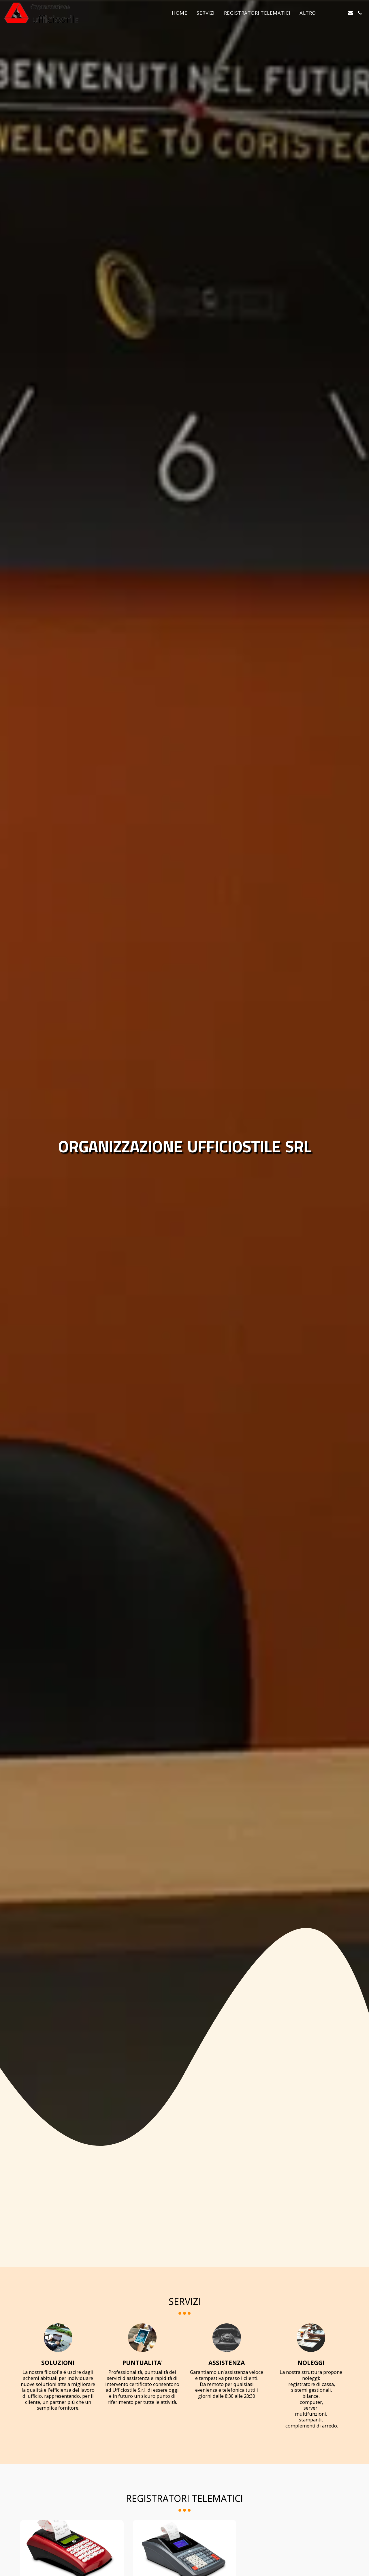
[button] (331, 12)
